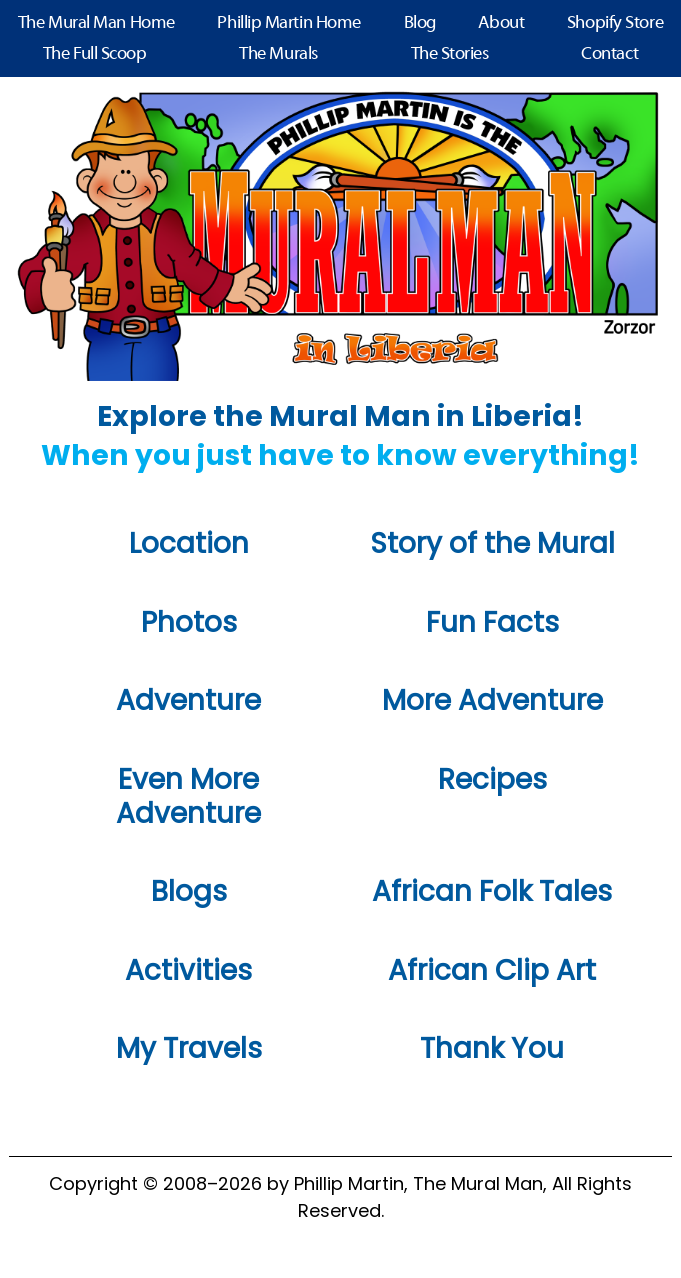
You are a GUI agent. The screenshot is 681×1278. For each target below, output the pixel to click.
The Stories (450, 54)
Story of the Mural (492, 543)
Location (189, 543)
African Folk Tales (492, 891)
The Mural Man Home (96, 23)
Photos (189, 622)
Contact (609, 54)
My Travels (189, 1048)
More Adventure (492, 700)
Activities (188, 970)
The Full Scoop (95, 54)
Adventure (188, 700)
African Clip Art (492, 970)
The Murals (278, 54)
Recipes (492, 779)
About (501, 23)
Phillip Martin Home (288, 23)
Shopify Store (615, 23)
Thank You (492, 1048)
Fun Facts (492, 622)
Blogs (189, 891)
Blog (420, 23)
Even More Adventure (188, 796)
